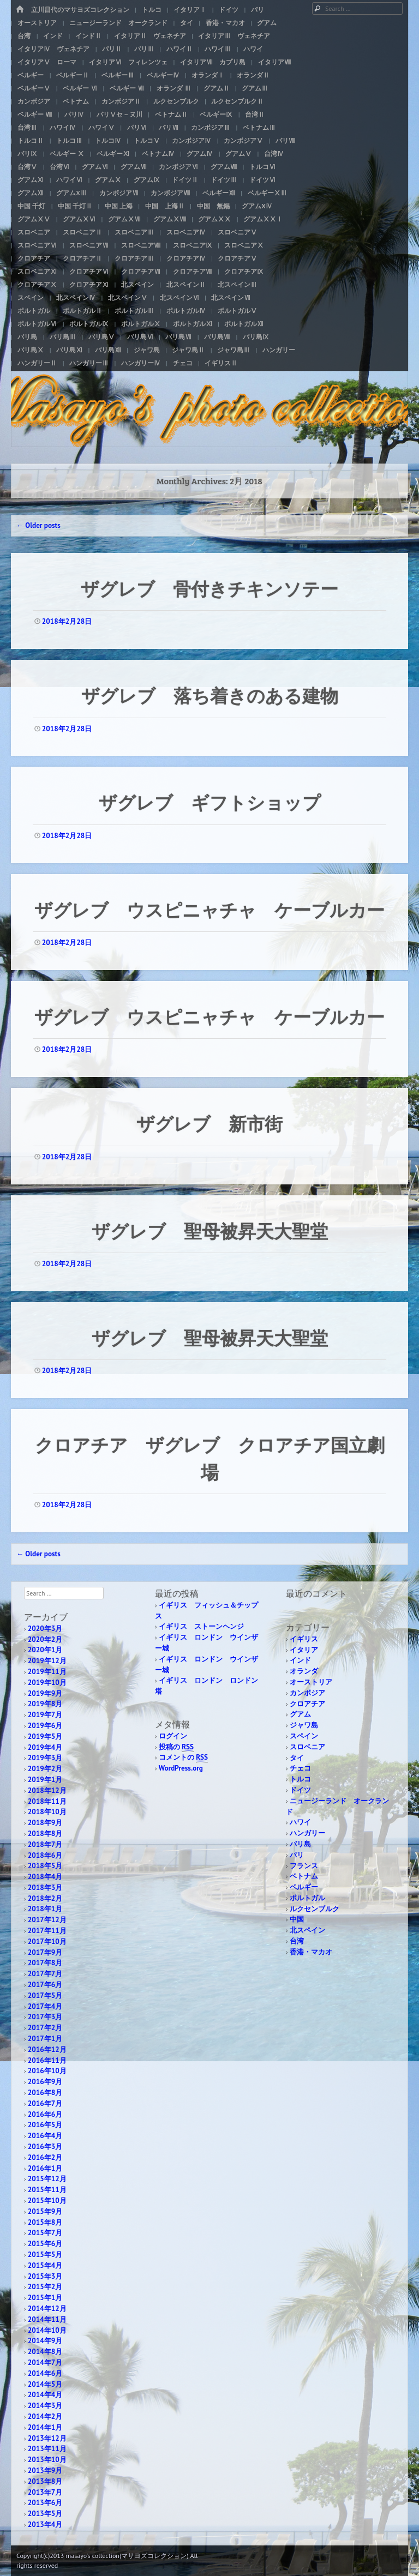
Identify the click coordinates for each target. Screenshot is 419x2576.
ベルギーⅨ (216, 114)
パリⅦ (168, 127)
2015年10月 (47, 2200)
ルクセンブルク (176, 101)
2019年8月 (45, 1703)
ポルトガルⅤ (237, 310)
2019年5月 (45, 1736)
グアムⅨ (147, 180)
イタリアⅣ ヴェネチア (53, 49)
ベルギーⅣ (163, 75)
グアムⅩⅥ (79, 219)
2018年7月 (45, 1844)
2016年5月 (45, 2124)
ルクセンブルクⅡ (237, 101)
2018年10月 (47, 1811)
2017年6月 (45, 1984)
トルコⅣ (108, 140)
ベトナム (76, 101)
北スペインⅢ (237, 284)
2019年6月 (45, 1725)
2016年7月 (45, 2103)
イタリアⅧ (274, 62)
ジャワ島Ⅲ (233, 350)
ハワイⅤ (101, 127)
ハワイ (253, 49)
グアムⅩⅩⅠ (263, 219)
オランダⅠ (207, 75)
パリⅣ (74, 114)
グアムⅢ (255, 88)
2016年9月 (45, 2081)
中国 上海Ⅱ (164, 206)
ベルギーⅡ (72, 75)
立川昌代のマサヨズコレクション (80, 9)
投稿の (176, 1747)
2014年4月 (45, 2394)
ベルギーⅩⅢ (267, 193)
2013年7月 (45, 2492)
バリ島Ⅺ (69, 350)
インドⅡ (88, 36)
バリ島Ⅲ (63, 337)
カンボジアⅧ (170, 193)
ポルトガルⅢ (134, 310)
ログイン (173, 1736)
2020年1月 (45, 1649)
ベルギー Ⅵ (80, 88)
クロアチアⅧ (192, 271)
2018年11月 (47, 1801)
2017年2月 (45, 2027)
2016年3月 (45, 2146)
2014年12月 (47, 2308)
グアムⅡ (216, 88)
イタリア (304, 1649)
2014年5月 (45, 2384)
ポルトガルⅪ (192, 324)
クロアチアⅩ (37, 284)
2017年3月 (45, 2016)
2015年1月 (45, 2297)
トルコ (151, 9)
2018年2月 (45, 1898)
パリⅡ (112, 49)
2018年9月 (45, 1822)
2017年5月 (45, 1995)
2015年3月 (45, 2276)
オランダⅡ (253, 75)
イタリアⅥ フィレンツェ (128, 62)
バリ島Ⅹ (30, 350)
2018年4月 (45, 1876)
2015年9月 (45, 2211)
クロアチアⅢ (134, 258)
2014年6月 (45, 2373)
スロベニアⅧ (140, 245)
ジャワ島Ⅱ (188, 350)
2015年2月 (45, 2286)
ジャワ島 (147, 350)
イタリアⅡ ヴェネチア (150, 36)
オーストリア (37, 23)
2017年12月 (47, 1919)
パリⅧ (285, 140)
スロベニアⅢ (134, 232)
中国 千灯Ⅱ (75, 206)
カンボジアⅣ (191, 140)
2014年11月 (47, 2319)
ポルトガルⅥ (37, 324)
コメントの (183, 1757)
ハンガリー (278, 350)
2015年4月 (45, 2265)
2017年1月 (45, 2038)
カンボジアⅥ (178, 166)
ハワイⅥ (69, 180)
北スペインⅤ (127, 297)
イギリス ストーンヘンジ (201, 1626)
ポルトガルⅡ (82, 310)
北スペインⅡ (186, 284)
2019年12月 (47, 1660)
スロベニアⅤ (237, 232)
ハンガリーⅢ (89, 363)
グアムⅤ (238, 153)
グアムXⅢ (71, 193)
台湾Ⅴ (27, 166)
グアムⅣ (200, 153)
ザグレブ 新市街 (209, 1123)
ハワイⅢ (218, 49)
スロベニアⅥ (37, 245)
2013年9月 (45, 2470)
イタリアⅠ (189, 9)
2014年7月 (45, 2362)
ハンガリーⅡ (37, 363)
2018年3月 (45, 1887)
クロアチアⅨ (244, 271)
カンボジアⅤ (243, 140)
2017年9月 (45, 1952)
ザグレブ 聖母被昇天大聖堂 (210, 1230)
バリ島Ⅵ (140, 337)
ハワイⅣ (63, 127)
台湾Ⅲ (27, 127)
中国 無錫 (213, 206)
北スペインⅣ (75, 297)
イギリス (304, 1639)
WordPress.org (181, 1768)
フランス (304, 1865)
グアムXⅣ (257, 206)
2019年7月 (45, 1714)
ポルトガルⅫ (244, 324)
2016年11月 (47, 2060)
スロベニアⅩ (244, 245)
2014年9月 (45, 2340)
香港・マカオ (225, 23)
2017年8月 (45, 1962)
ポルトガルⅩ (140, 324)
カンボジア (33, 101)
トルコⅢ (69, 140)
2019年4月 (45, 1747)
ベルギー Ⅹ (67, 153)
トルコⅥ (262, 166)
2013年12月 (47, 2438)
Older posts (38, 525)
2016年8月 (45, 2092)
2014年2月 (45, 2416)
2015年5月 (45, 2254)
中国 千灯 (31, 206)
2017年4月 (45, 2006)
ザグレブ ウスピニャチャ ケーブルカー (209, 909)
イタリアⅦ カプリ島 (213, 62)
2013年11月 (47, 2448)
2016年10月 (47, 2070)
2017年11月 (47, 1930)
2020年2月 (45, 1639)
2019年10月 (47, 1682)
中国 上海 (119, 206)
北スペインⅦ (230, 297)
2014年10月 (47, 2330)
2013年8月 (45, 2481)
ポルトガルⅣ (186, 310)
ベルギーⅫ (218, 193)
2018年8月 (45, 1833)
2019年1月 (45, 1779)
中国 (297, 1919)
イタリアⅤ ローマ (46, 62)
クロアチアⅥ (89, 271)
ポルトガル (33, 310)
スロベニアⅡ (82, 232)
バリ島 (27, 337)
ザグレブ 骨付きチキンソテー (209, 588)
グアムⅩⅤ (33, 219)
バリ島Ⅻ (108, 350)
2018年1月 (45, 1908)
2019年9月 (45, 1693)
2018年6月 (45, 1855)
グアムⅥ (95, 166)
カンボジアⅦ (119, 193)
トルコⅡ (30, 140)
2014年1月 (45, 2427)
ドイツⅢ (224, 180)
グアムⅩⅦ (124, 219)
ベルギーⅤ (33, 88)
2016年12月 (47, 2049)
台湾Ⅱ (255, 114)
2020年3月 (45, 1628)
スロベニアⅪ (37, 271)
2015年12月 (47, 2178)
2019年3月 (45, 1757)
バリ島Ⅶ (178, 337)
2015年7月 (45, 2232)
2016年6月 (45, 2114)
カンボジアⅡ (121, 101)
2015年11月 (47, 2189)
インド (53, 36)
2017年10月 (47, 1941)
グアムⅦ (134, 166)
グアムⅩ (108, 180)
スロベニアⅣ (186, 232)
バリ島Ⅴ (101, 337)
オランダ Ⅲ (174, 88)
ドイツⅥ (262, 180)
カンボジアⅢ (210, 127)
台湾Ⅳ (274, 153)
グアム (267, 23)
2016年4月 (45, 2135)
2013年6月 (45, 2502)
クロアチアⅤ (237, 258)
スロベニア (33, 232)
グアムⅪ (30, 180)
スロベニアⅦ (89, 245)
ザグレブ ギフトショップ (210, 802)
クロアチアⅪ (89, 284)
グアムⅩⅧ (169, 219)
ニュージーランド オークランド (118, 23)
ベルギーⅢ (117, 75)
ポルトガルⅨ (89, 324)
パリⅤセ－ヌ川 (119, 114)
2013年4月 (45, 2524)
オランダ (304, 1671)
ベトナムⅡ (171, 114)
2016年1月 (45, 2168)
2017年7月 (45, 1973)
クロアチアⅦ (140, 271)
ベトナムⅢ (259, 127)
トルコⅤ (147, 140)
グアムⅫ (30, 193)
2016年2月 (45, 2157)
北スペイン (137, 284)
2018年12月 (47, 1790)
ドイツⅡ (185, 180)
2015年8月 (45, 2222)
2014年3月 (45, 2405)
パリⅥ (137, 127)
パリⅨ (27, 153)
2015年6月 (45, 2243)
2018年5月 (45, 1865)
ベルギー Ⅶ (127, 88)
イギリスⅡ (221, 363)
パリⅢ (144, 49)
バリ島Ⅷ (217, 337)
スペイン (30, 297)
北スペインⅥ (179, 297)
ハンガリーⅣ (140, 363)
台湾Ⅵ (59, 166)
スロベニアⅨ (192, 245)
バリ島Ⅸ (256, 337)
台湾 (24, 36)
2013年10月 (47, 2459)
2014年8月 (45, 2351)
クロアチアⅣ (186, 258)
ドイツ (228, 9)
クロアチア (33, 258)
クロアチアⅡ (82, 258)
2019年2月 (45, 1768)
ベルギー (30, 75)
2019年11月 (47, 1671)
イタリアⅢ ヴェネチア (234, 36)
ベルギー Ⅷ (34, 114)
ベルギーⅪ (113, 153)
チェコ (183, 363)
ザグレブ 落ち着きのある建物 (209, 695)
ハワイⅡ (179, 49)
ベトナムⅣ (158, 153)
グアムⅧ (224, 166)
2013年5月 (45, 2513)
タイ (186, 23)
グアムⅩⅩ (214, 219)
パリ (257, 9)
